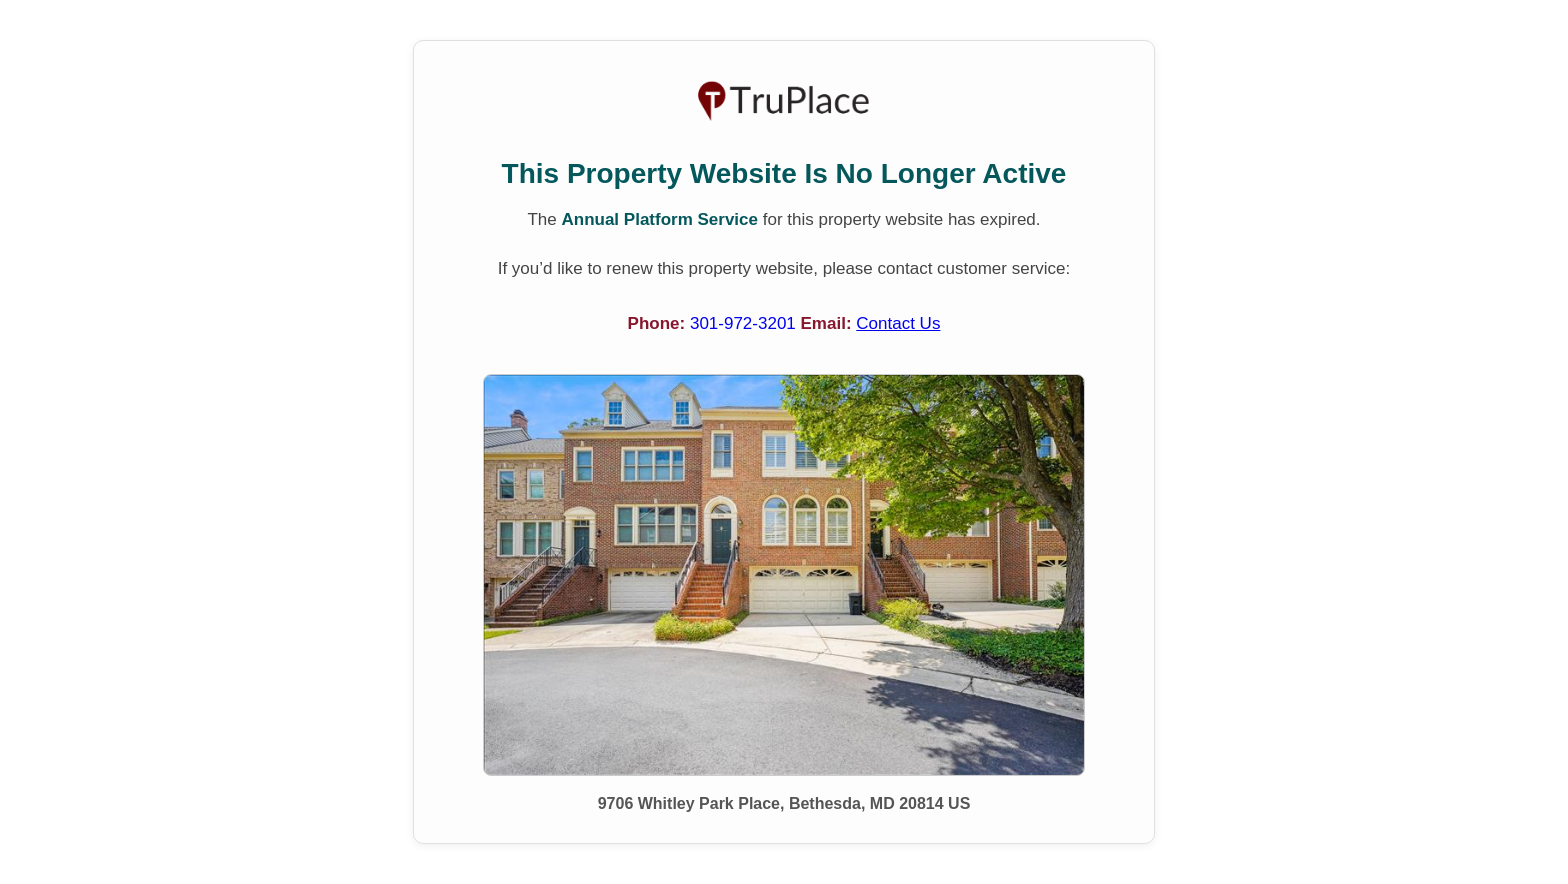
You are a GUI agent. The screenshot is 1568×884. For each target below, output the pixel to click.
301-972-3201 (745, 323)
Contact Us (898, 323)
